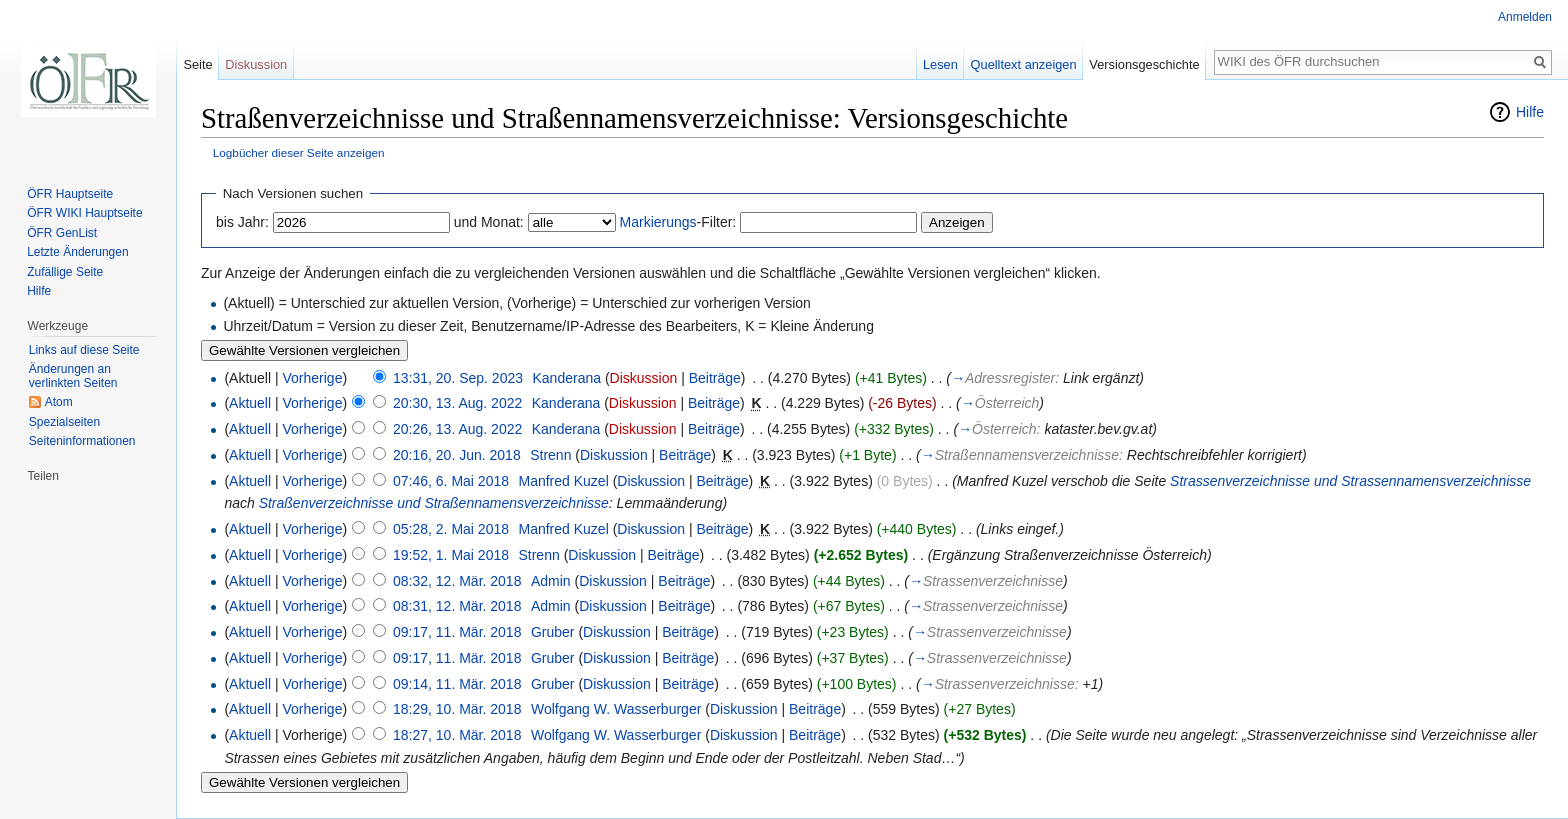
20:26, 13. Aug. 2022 (457, 429)
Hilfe (1530, 112)
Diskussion (644, 378)
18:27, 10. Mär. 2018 (457, 735)
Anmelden (1525, 17)
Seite (197, 64)
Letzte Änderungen (77, 252)
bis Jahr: (242, 222)
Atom (59, 402)
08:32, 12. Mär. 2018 (457, 581)
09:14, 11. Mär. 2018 (457, 684)
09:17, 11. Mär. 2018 (457, 632)
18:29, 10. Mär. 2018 (457, 709)
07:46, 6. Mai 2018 (451, 481)
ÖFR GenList (62, 233)
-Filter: (678, 222)
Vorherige (313, 378)
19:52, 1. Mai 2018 (451, 555)
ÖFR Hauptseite (70, 194)
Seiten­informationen (82, 441)
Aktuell (250, 403)
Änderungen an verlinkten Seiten (73, 376)
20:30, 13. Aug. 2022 (457, 403)
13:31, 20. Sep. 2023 (458, 378)
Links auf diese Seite (84, 350)
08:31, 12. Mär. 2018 (457, 606)
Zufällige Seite (65, 272)
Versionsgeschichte (1144, 64)
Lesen (940, 64)
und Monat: (489, 222)
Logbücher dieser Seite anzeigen (299, 152)
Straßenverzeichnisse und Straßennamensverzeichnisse (434, 503)
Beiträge (715, 378)
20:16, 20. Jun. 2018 (457, 455)
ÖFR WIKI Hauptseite (84, 213)
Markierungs (658, 222)
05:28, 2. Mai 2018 (451, 529)
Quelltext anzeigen (1024, 64)
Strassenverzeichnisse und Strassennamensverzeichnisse (1350, 481)
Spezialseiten (64, 422)
